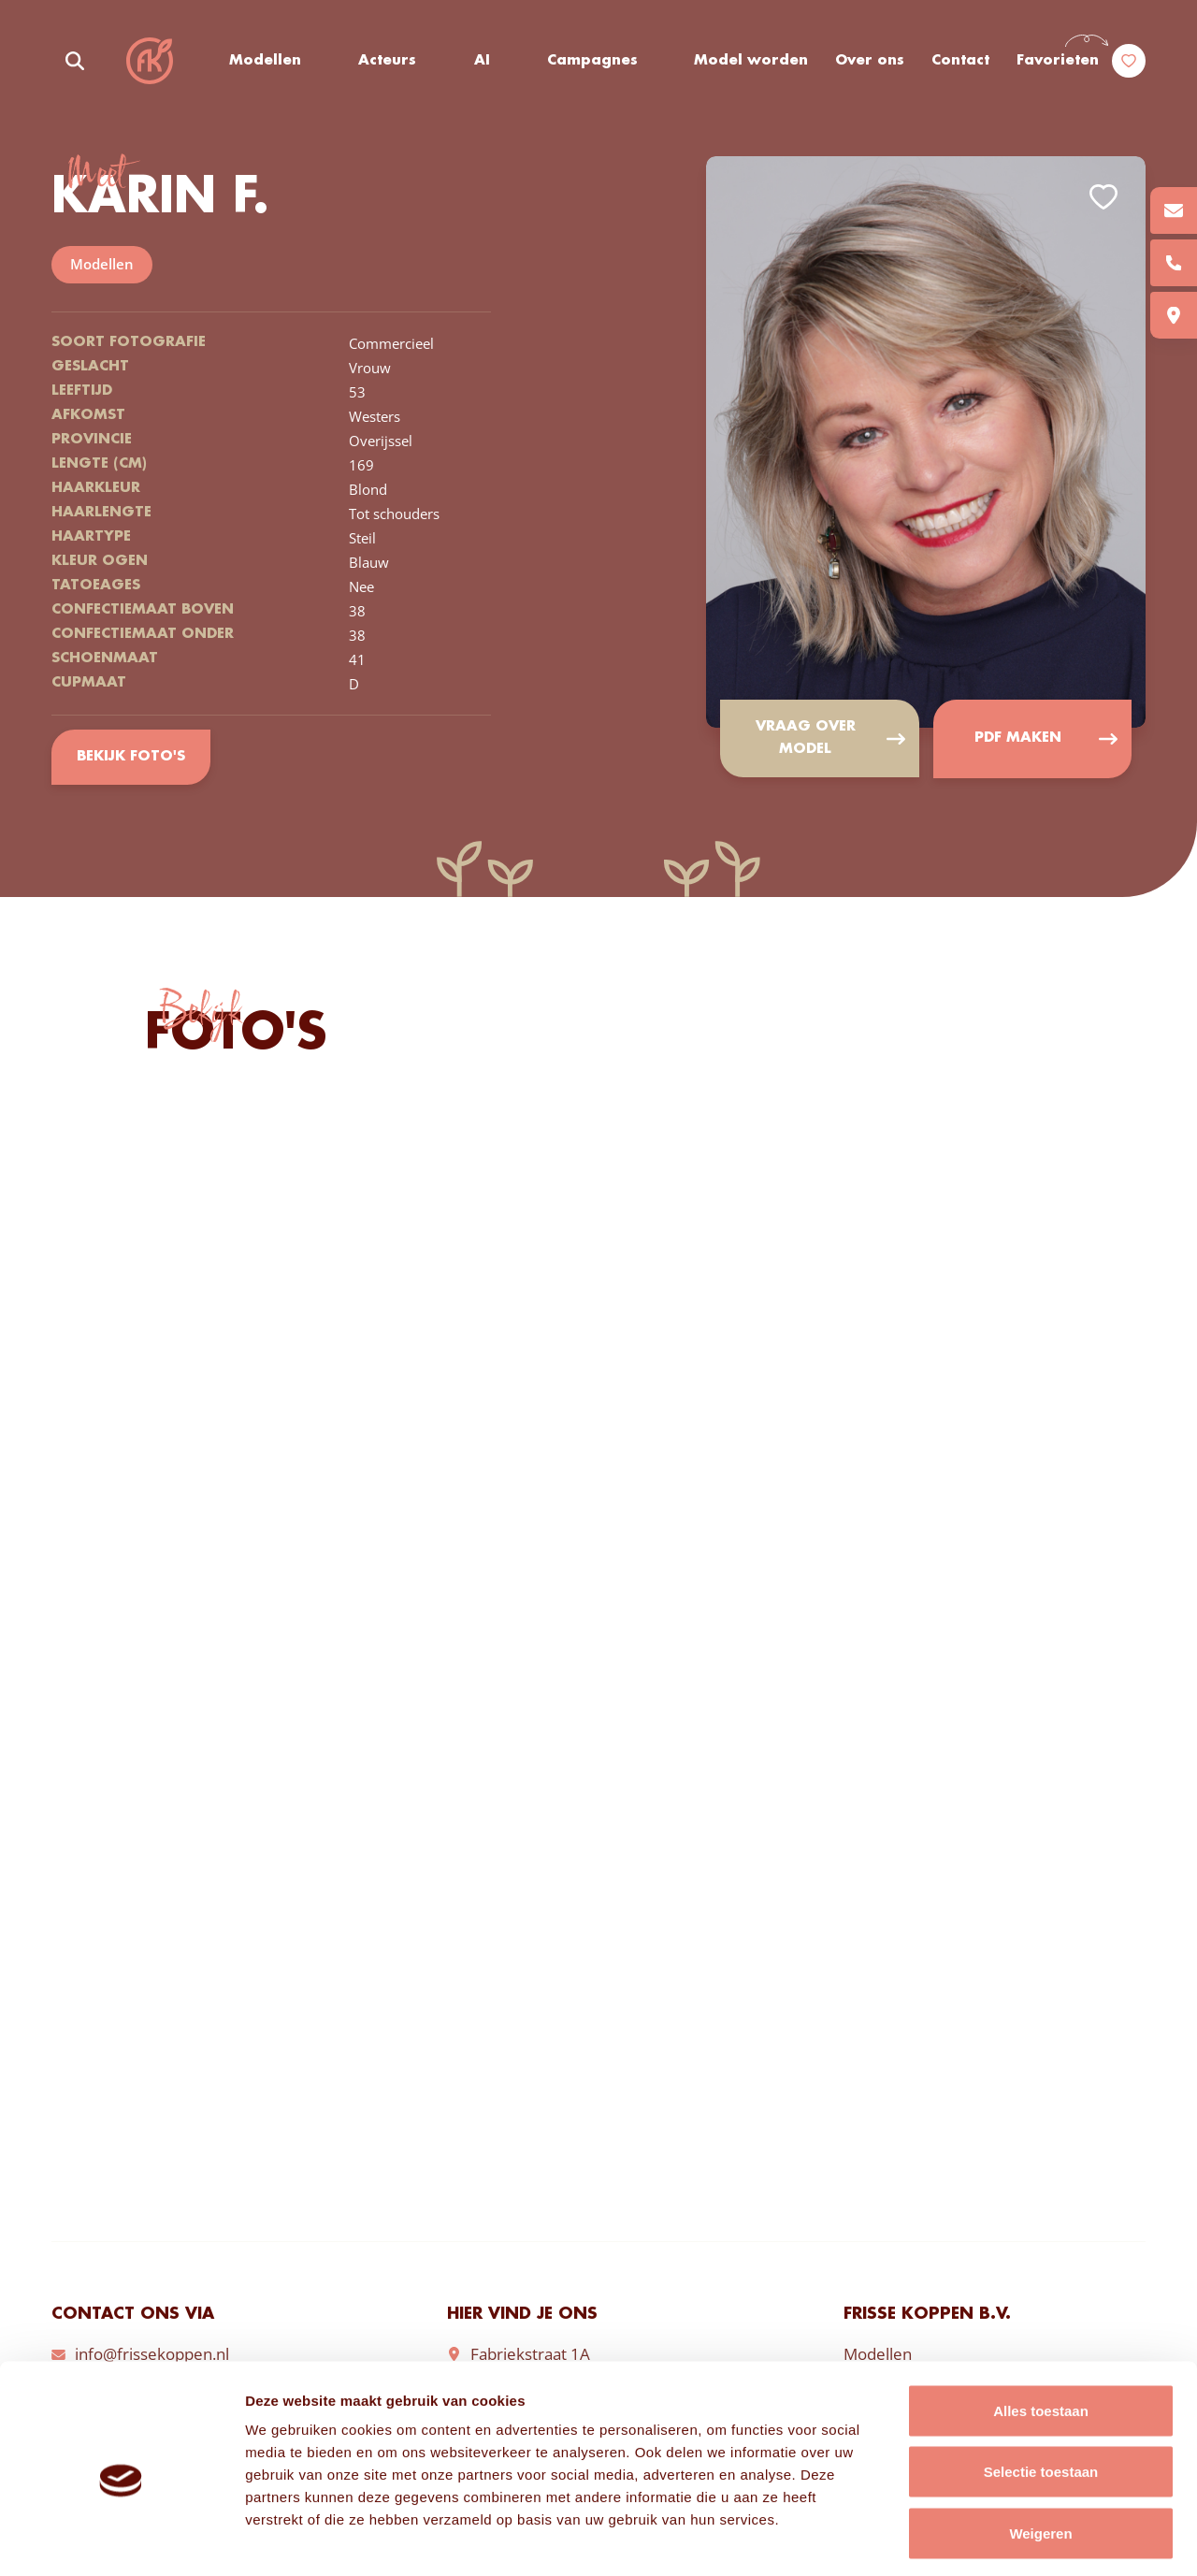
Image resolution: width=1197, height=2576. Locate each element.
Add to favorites (1103, 197)
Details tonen (1010, 2539)
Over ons (869, 60)
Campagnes (593, 60)
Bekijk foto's (130, 757)
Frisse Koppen (149, 60)
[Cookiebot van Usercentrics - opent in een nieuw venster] (121, 2539)
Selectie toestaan (1041, 2392)
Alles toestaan (1041, 2330)
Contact (960, 60)
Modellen (265, 60)
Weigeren (1040, 2453)
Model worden (752, 60)
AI (482, 60)
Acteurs (388, 60)
